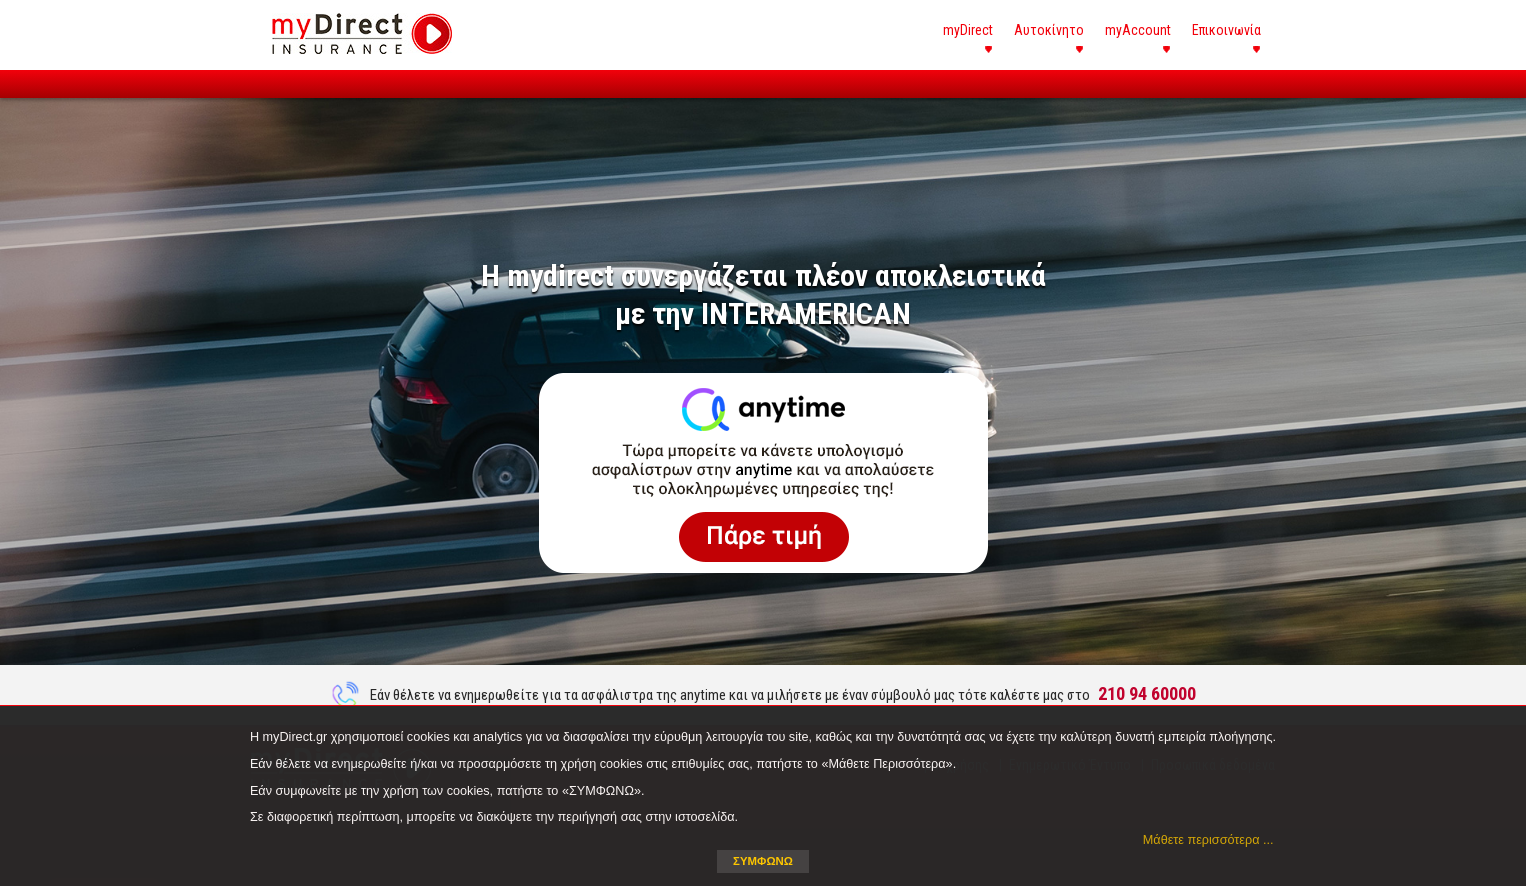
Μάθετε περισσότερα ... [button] (1208, 840)
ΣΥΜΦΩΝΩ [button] (763, 861)
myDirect (968, 30)
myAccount (1138, 30)
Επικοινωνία (1226, 30)
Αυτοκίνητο (1049, 30)
